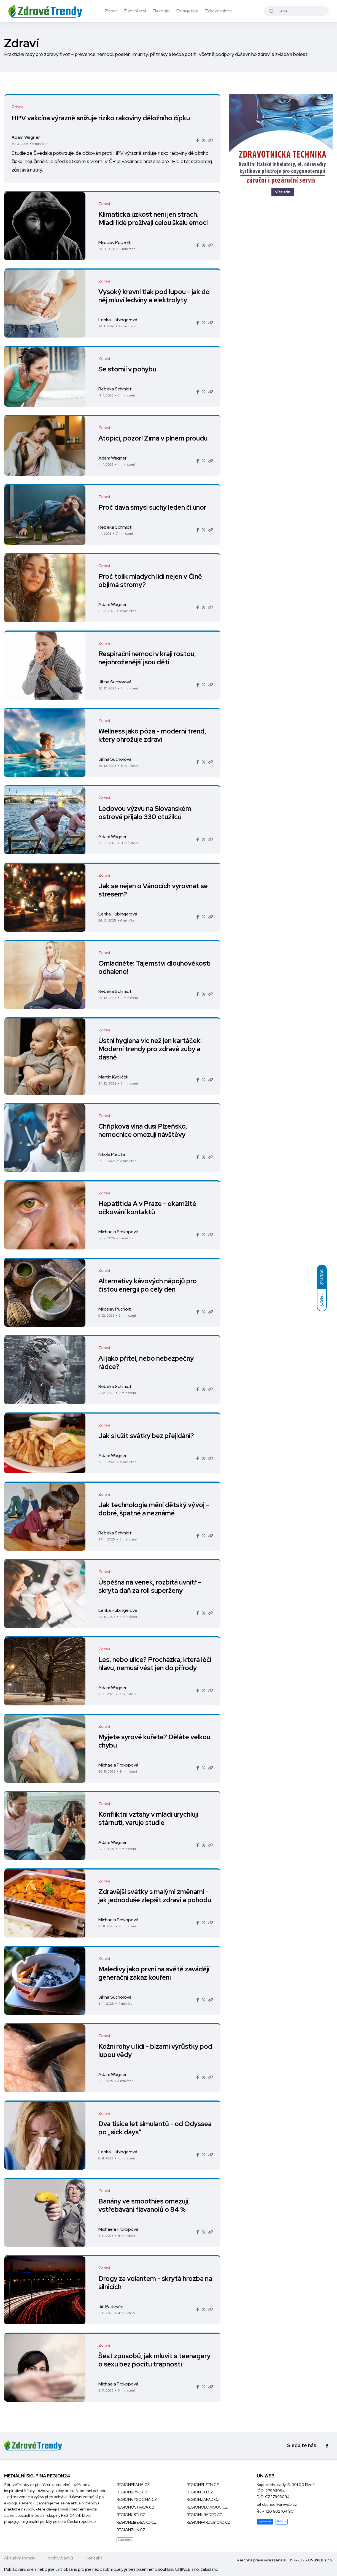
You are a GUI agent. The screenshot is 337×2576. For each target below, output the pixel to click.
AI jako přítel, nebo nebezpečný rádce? (147, 1362)
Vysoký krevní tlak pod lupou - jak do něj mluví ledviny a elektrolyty (155, 296)
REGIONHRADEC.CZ (204, 2514)
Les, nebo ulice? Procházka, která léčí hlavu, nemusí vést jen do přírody (155, 1664)
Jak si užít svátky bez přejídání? (147, 1436)
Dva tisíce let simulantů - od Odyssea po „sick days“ (141, 2128)
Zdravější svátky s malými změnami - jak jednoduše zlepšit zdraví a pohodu (155, 1896)
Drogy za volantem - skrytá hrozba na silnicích (151, 2283)
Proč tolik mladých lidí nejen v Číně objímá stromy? (151, 580)
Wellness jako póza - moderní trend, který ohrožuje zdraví (153, 735)
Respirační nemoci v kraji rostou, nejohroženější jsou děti (148, 658)
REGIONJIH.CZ (200, 2492)
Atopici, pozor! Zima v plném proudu (153, 438)
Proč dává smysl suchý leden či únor (153, 507)
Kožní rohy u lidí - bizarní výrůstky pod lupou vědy (149, 2050)
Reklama (281, 2521)
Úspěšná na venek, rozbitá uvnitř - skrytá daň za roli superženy (150, 1586)
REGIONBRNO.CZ (132, 2492)
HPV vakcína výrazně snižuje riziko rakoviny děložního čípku (101, 117)
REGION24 (70, 2515)
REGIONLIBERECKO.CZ (137, 2522)
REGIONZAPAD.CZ (203, 2499)
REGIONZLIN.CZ (131, 2529)
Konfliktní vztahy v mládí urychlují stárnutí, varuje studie (149, 1818)
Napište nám (264, 2521)
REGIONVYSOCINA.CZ (137, 2499)
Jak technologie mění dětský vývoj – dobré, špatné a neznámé (154, 1509)
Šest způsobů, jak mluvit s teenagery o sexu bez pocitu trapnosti (155, 2360)
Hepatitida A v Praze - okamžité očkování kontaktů (148, 1208)
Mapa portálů (125, 2540)
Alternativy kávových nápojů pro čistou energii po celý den (148, 1285)
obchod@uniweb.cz (279, 2504)
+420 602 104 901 (278, 2511)
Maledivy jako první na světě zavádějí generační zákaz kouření (154, 1973)
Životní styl (135, 11)
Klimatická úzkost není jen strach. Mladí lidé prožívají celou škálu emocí (154, 218)
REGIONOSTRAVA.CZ (135, 2507)
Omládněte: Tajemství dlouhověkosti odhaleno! (155, 967)
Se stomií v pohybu (128, 369)
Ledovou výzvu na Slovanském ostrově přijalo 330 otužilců (145, 813)
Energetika (187, 11)
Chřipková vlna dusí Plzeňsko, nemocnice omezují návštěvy (143, 1130)
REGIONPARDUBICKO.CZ (208, 2522)
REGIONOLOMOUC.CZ (207, 2507)
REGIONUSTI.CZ (131, 2514)
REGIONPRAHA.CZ (133, 2484)
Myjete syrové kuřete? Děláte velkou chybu (155, 1741)
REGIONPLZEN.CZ (203, 2484)
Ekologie (161, 11)
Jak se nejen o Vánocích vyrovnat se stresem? (154, 890)
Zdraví (111, 11)
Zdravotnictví (218, 11)
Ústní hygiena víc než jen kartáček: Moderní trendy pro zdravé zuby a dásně (151, 1049)
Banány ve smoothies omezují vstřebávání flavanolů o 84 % (144, 2205)
